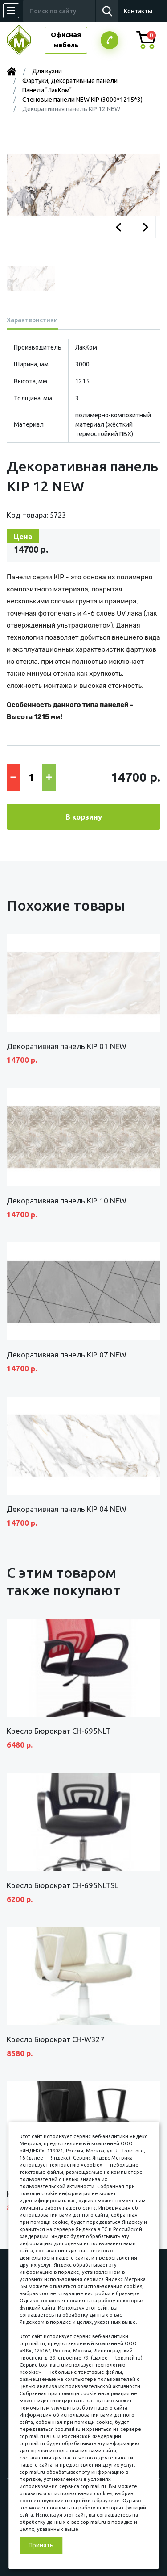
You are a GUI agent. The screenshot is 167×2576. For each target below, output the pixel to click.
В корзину (83, 816)
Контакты (138, 11)
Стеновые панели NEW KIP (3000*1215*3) (82, 99)
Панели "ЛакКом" (47, 90)
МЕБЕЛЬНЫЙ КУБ (26, 40)
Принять (41, 2545)
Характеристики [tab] (32, 320)
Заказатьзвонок (109, 40)
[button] (119, 227)
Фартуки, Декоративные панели (70, 80)
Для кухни (47, 71)
